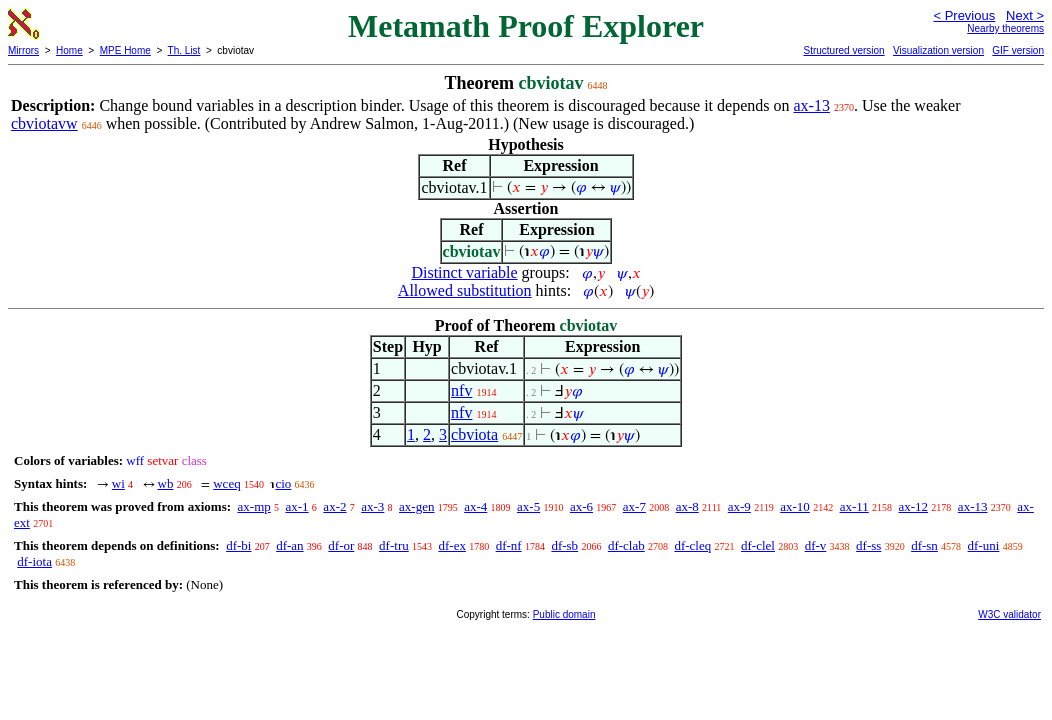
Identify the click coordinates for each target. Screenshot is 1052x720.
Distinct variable (464, 272)
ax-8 (687, 506)
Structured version (843, 50)
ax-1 (297, 506)
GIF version (1018, 50)
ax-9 (739, 506)
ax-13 (811, 105)
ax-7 (634, 506)
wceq (226, 483)
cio (283, 483)
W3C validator (1009, 614)
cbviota (474, 434)
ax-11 (854, 506)
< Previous (964, 15)
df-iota (34, 561)
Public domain (564, 614)
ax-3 (372, 506)
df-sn (924, 545)
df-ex (451, 545)
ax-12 (914, 506)
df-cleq (692, 545)
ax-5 (528, 506)
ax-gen (416, 506)
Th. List (184, 50)
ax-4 (475, 506)
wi (118, 483)
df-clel (758, 545)
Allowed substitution (465, 290)
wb (166, 483)
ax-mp (254, 506)
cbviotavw (44, 123)
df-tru (394, 545)
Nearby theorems (1005, 28)
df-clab (626, 545)
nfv (461, 390)
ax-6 (581, 506)
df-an (289, 545)
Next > (1025, 15)
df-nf (509, 545)
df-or (341, 545)
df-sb (564, 545)
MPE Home (125, 50)
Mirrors (23, 50)
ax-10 (795, 506)
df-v (816, 545)
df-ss (868, 545)
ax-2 (334, 506)
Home (69, 50)
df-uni (984, 545)
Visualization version (938, 50)
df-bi (238, 545)
